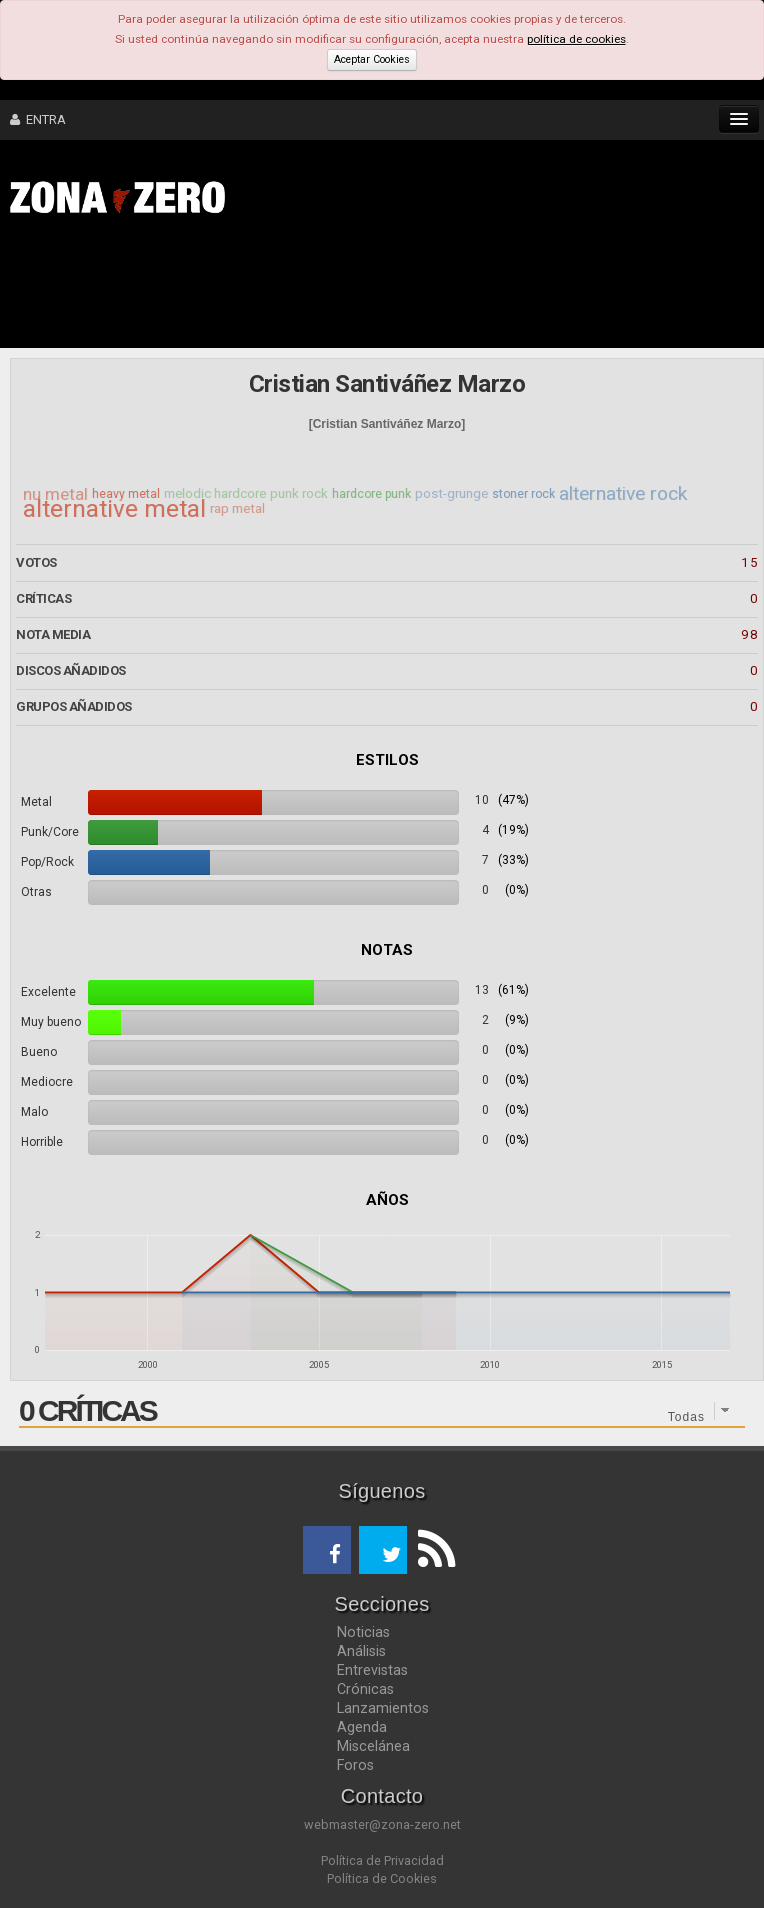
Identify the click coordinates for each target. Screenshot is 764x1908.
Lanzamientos (383, 1708)
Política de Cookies (382, 1878)
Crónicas (365, 1689)
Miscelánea (373, 1746)
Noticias (363, 1632)
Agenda (362, 1727)
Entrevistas (372, 1670)
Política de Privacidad (382, 1860)
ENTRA (38, 119)
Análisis (361, 1651)
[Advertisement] (310, 288)
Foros (355, 1765)
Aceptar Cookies (372, 59)
